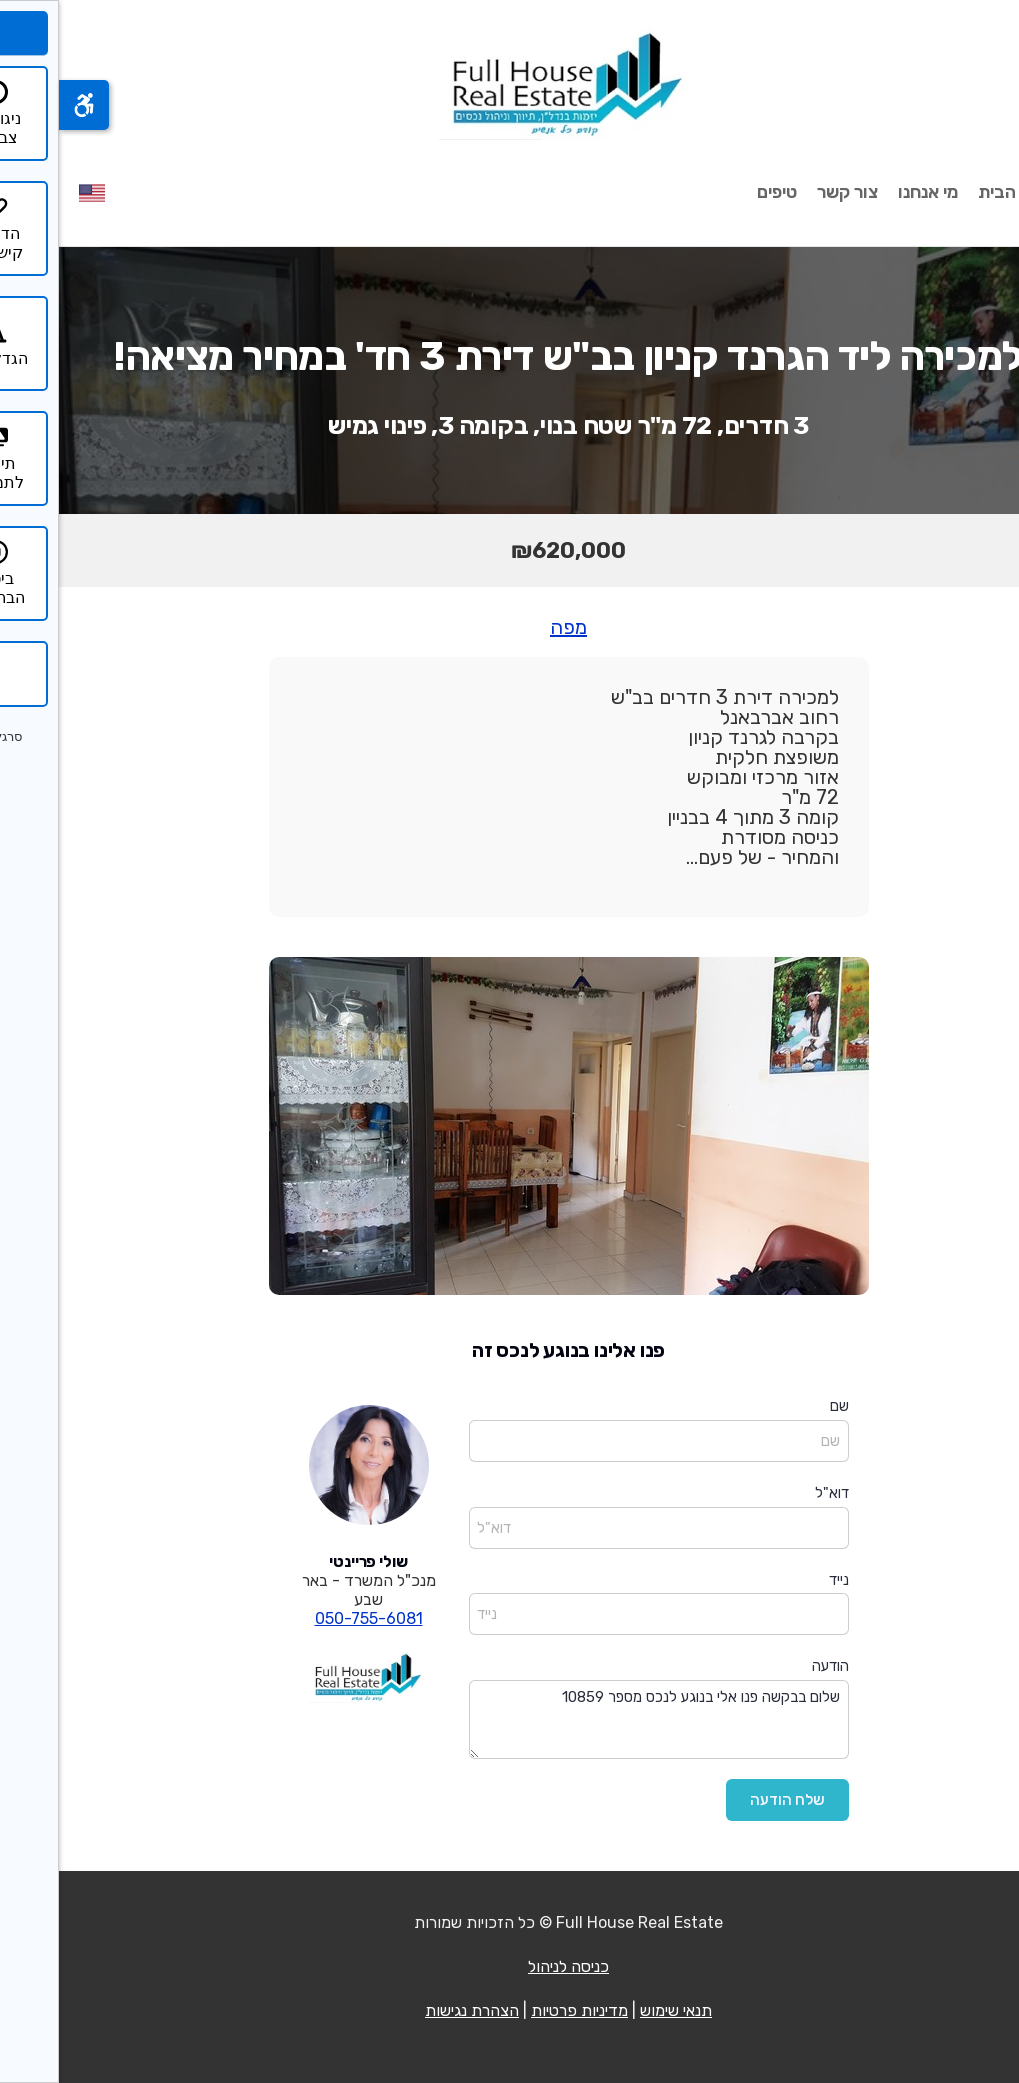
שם (780, 1406)
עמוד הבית (959, 192)
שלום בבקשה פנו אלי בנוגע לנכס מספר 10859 (600, 1719)
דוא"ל (773, 1493)
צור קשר (788, 192)
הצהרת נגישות (413, 2010)
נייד (780, 1580)
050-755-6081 (310, 1618)
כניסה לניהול (509, 1966)
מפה (509, 627)
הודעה (771, 1666)
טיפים (718, 192)
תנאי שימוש (617, 2010)
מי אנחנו (869, 192)
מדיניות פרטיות (520, 2010)
